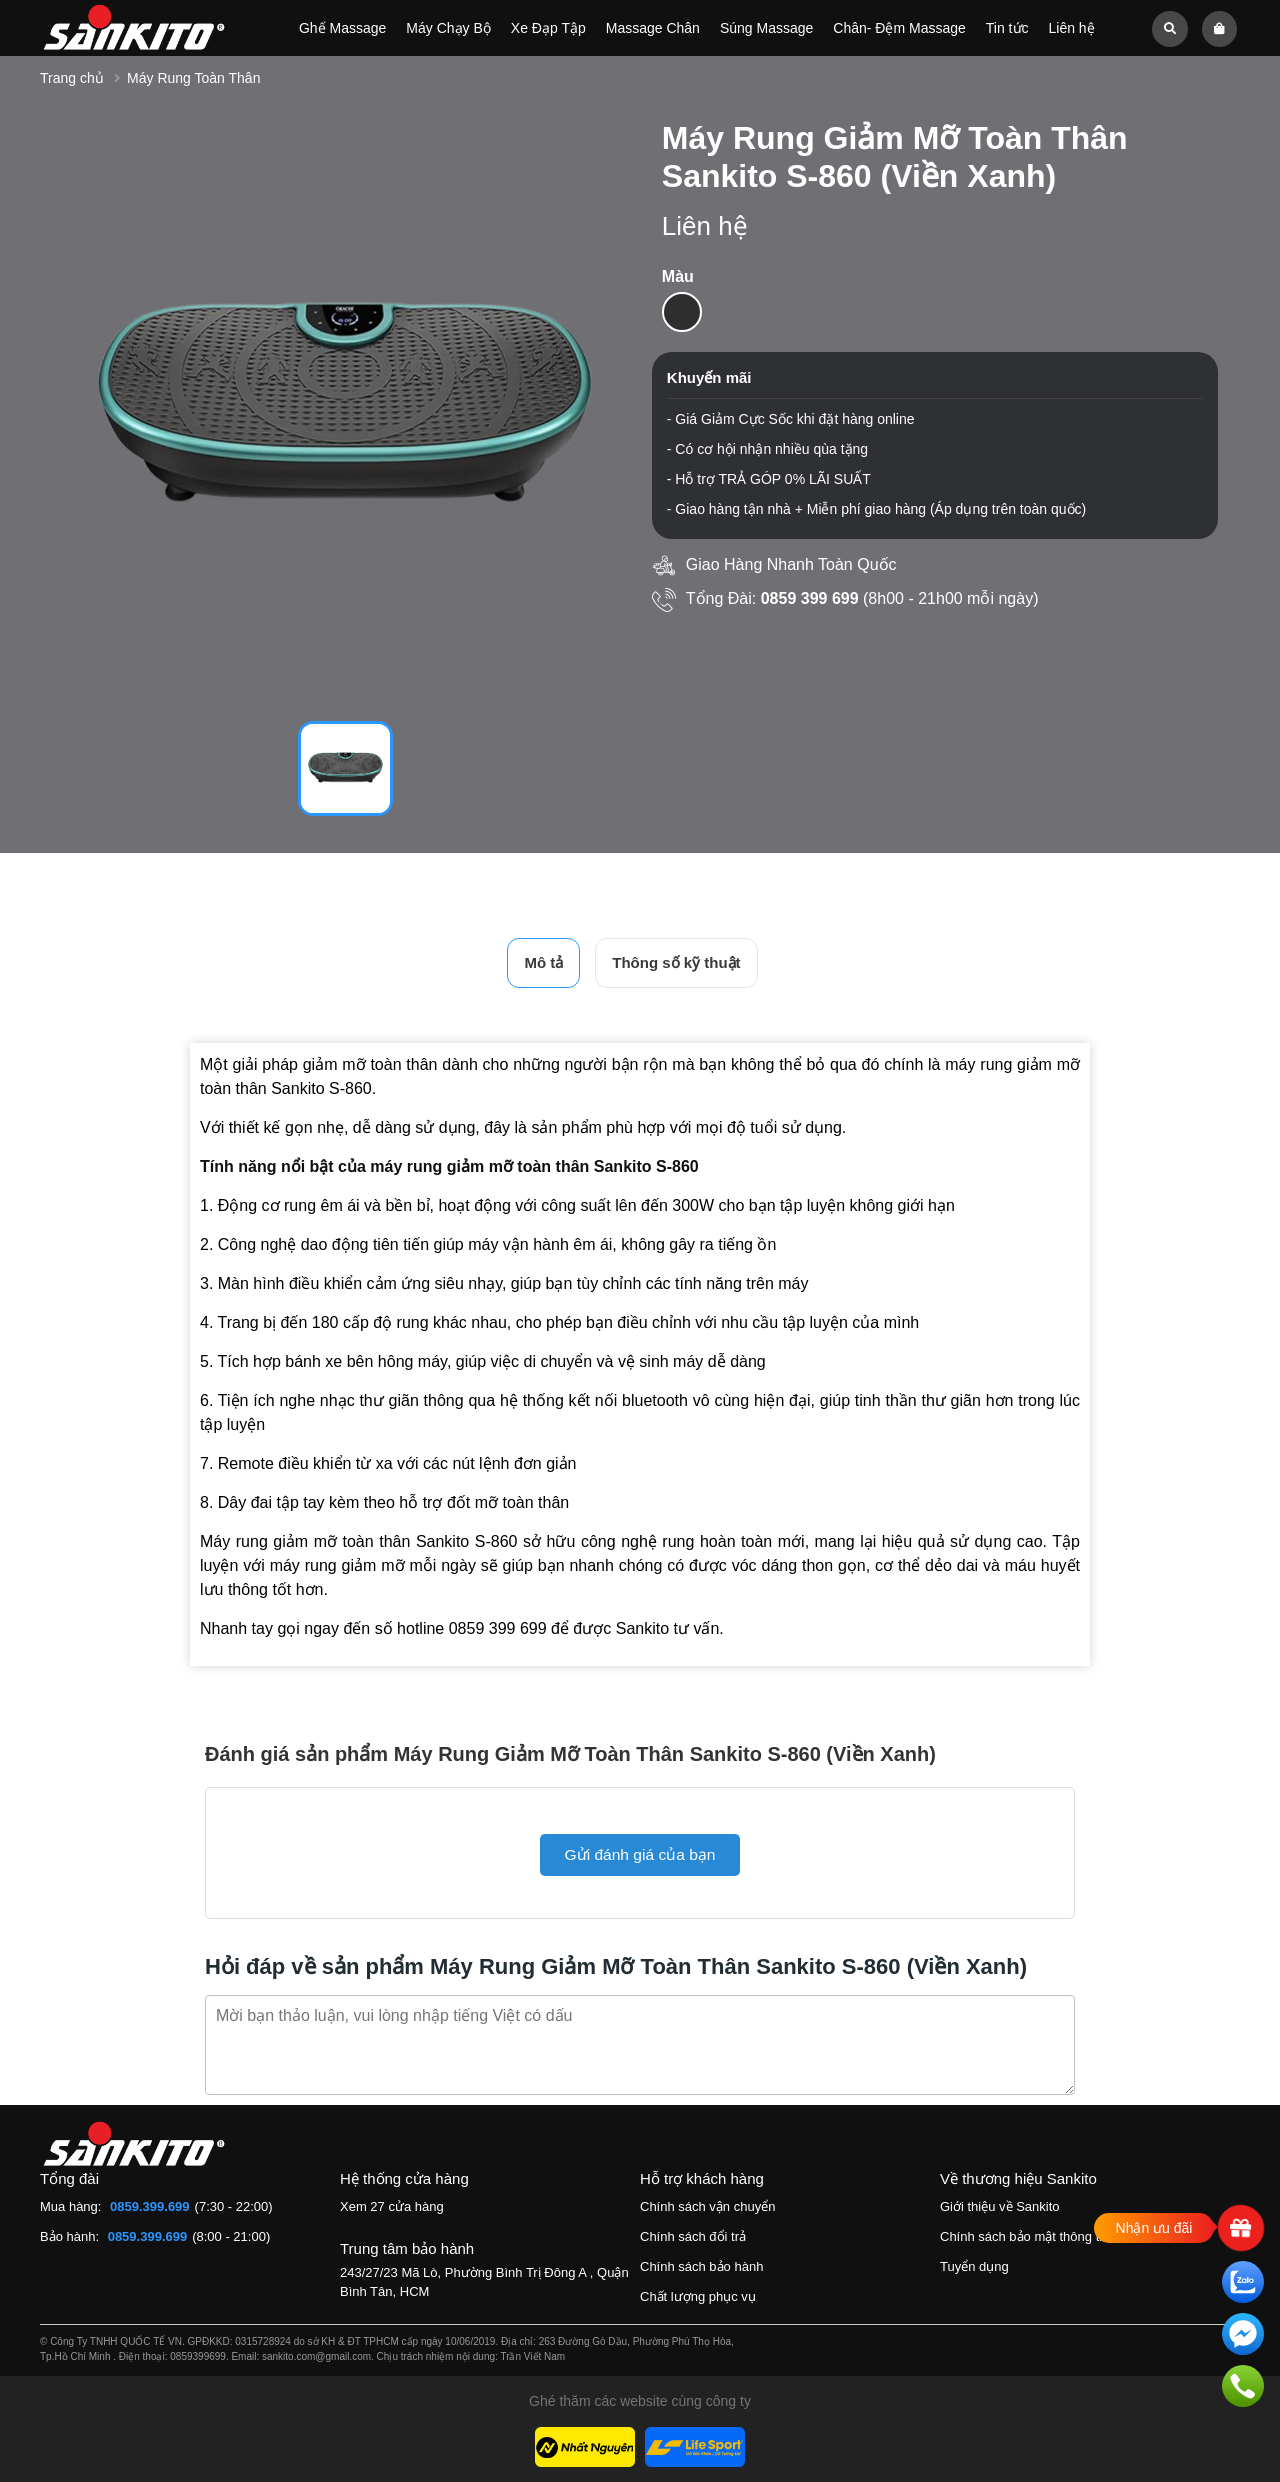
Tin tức (1007, 28)
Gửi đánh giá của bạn (639, 1854)
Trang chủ (72, 78)
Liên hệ (1071, 28)
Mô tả (543, 962)
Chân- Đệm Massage (899, 28)
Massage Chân (653, 28)
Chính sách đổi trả (693, 2236)
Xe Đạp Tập (548, 28)
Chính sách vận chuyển (707, 2206)
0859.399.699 (150, 2206)
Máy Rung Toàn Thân (193, 78)
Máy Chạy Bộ (448, 28)
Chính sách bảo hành (701, 2266)
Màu (678, 276)
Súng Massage (766, 28)
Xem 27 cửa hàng (392, 2206)
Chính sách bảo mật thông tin (1024, 2236)
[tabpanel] (345, 409)
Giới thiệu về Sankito (1000, 2206)
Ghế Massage (342, 28)
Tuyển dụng (974, 2266)
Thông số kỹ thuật (676, 962)
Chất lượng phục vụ (698, 2296)
